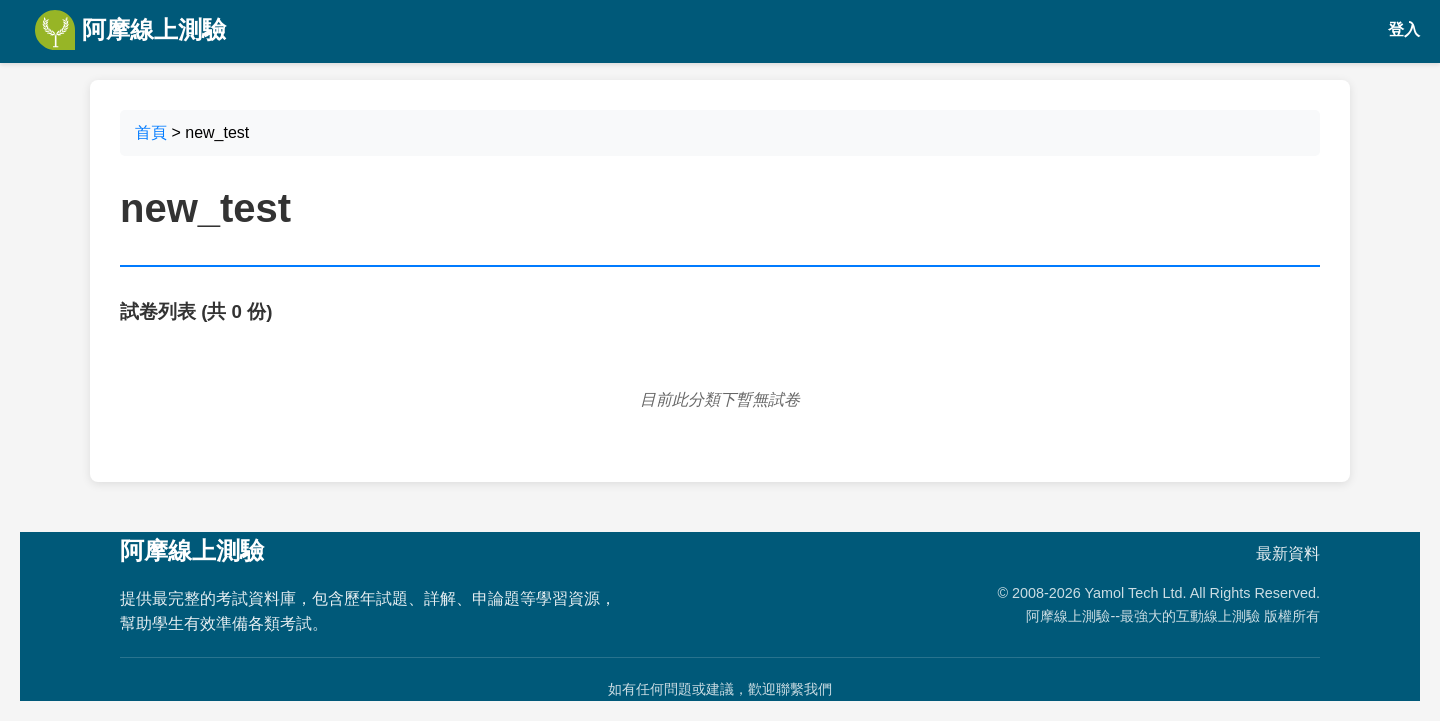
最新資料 (1288, 553)
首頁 (151, 132)
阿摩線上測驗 (130, 30)
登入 (1404, 29)
